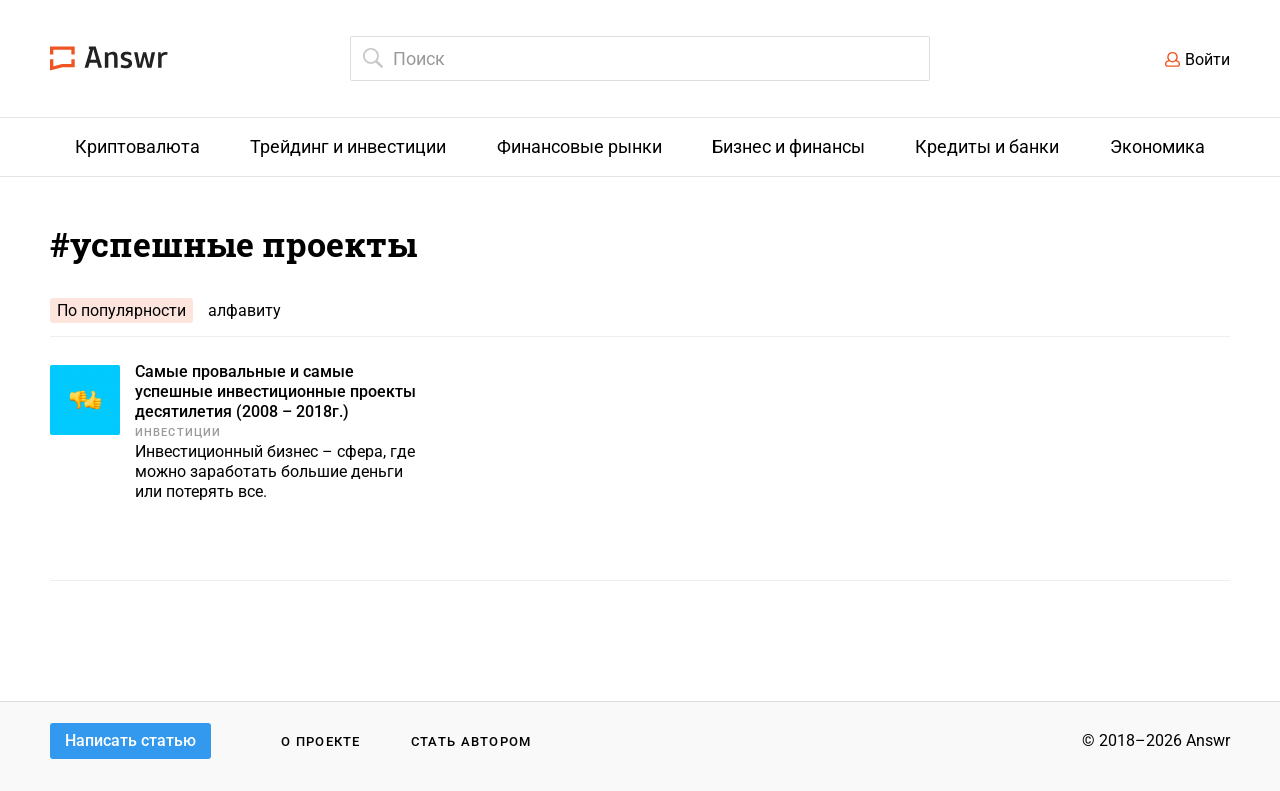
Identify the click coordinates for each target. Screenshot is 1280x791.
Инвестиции (178, 432)
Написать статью (130, 740)
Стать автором (471, 741)
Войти (1207, 59)
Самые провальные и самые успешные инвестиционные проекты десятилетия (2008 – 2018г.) (275, 391)
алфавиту (244, 310)
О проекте (321, 741)
